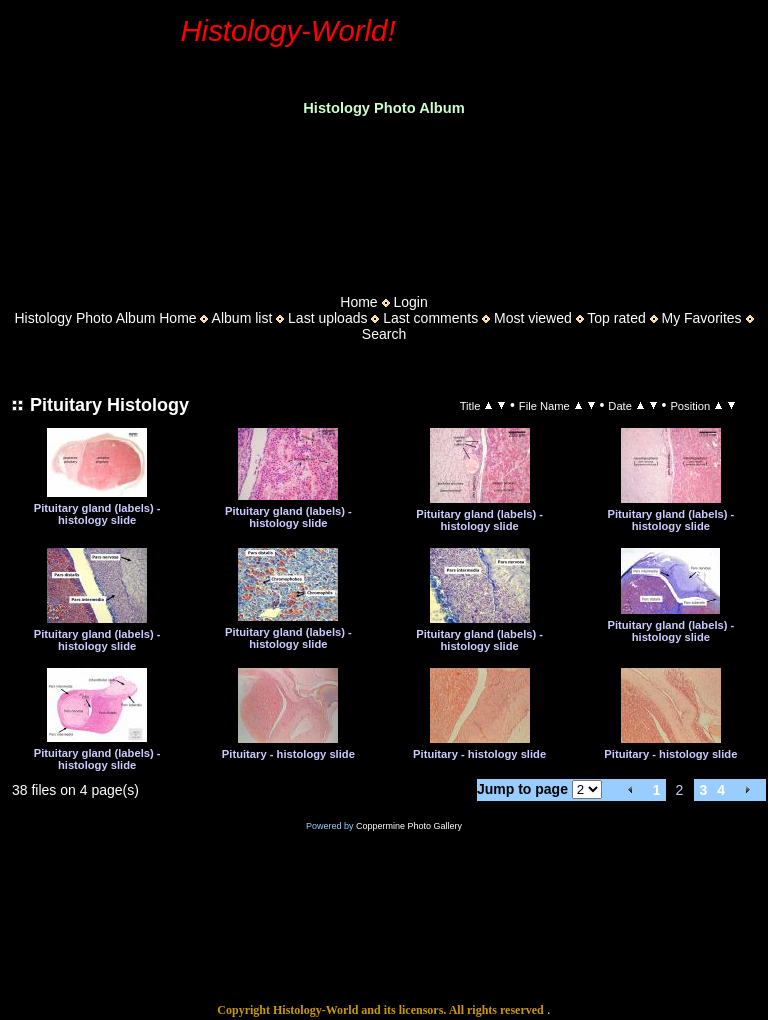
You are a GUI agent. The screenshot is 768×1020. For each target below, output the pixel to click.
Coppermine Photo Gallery (409, 826)
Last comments (430, 318)
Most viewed (533, 318)
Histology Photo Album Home (106, 318)
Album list (242, 318)
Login (410, 302)
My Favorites (701, 318)
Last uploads (327, 318)
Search (384, 334)
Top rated (616, 318)
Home (358, 302)
